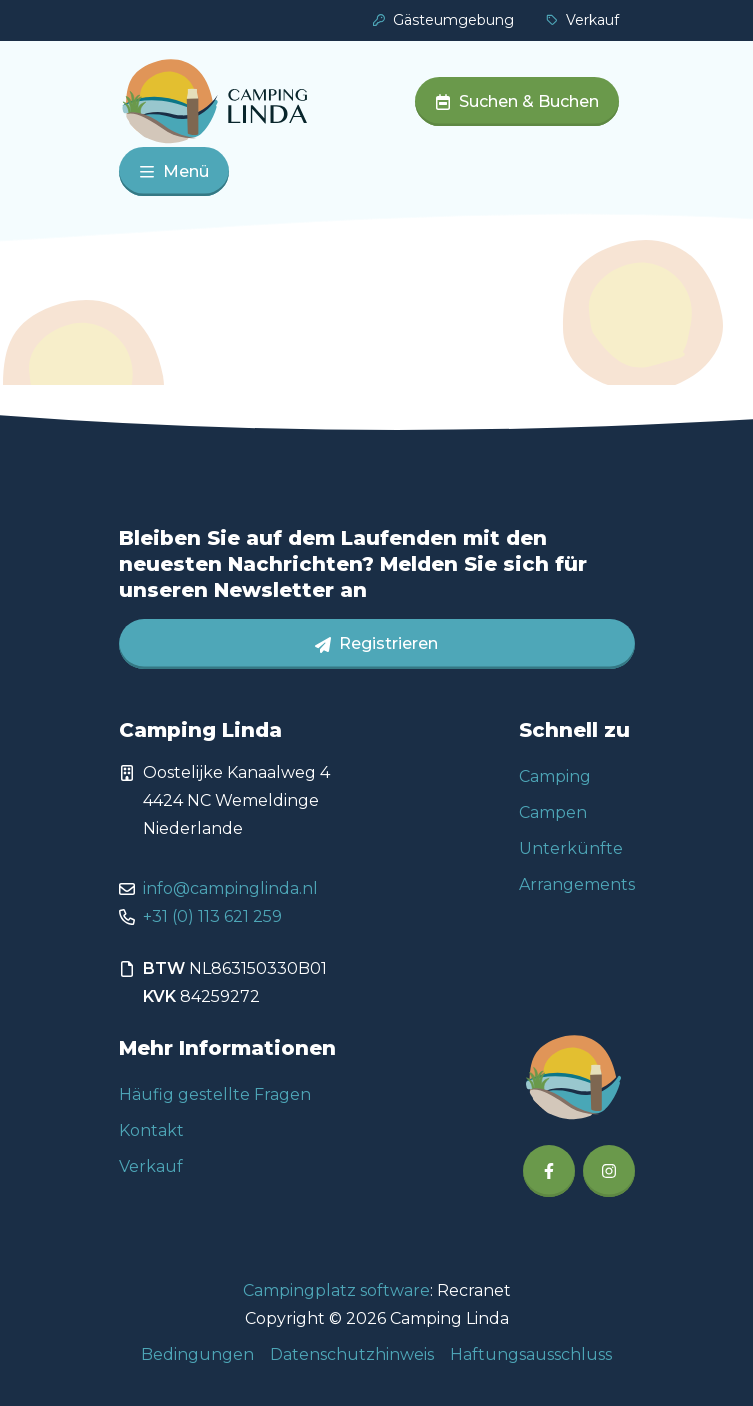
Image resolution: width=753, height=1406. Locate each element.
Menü (174, 171)
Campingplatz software (336, 1290)
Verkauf (582, 20)
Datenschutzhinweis (352, 1354)
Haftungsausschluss (531, 1354)
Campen (553, 812)
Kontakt (151, 1130)
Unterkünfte (571, 848)
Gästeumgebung (443, 20)
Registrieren (376, 643)
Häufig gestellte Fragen (215, 1094)
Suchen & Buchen (517, 101)
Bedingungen (197, 1354)
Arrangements (577, 884)
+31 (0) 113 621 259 (212, 916)
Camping (555, 776)
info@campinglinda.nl (230, 888)
